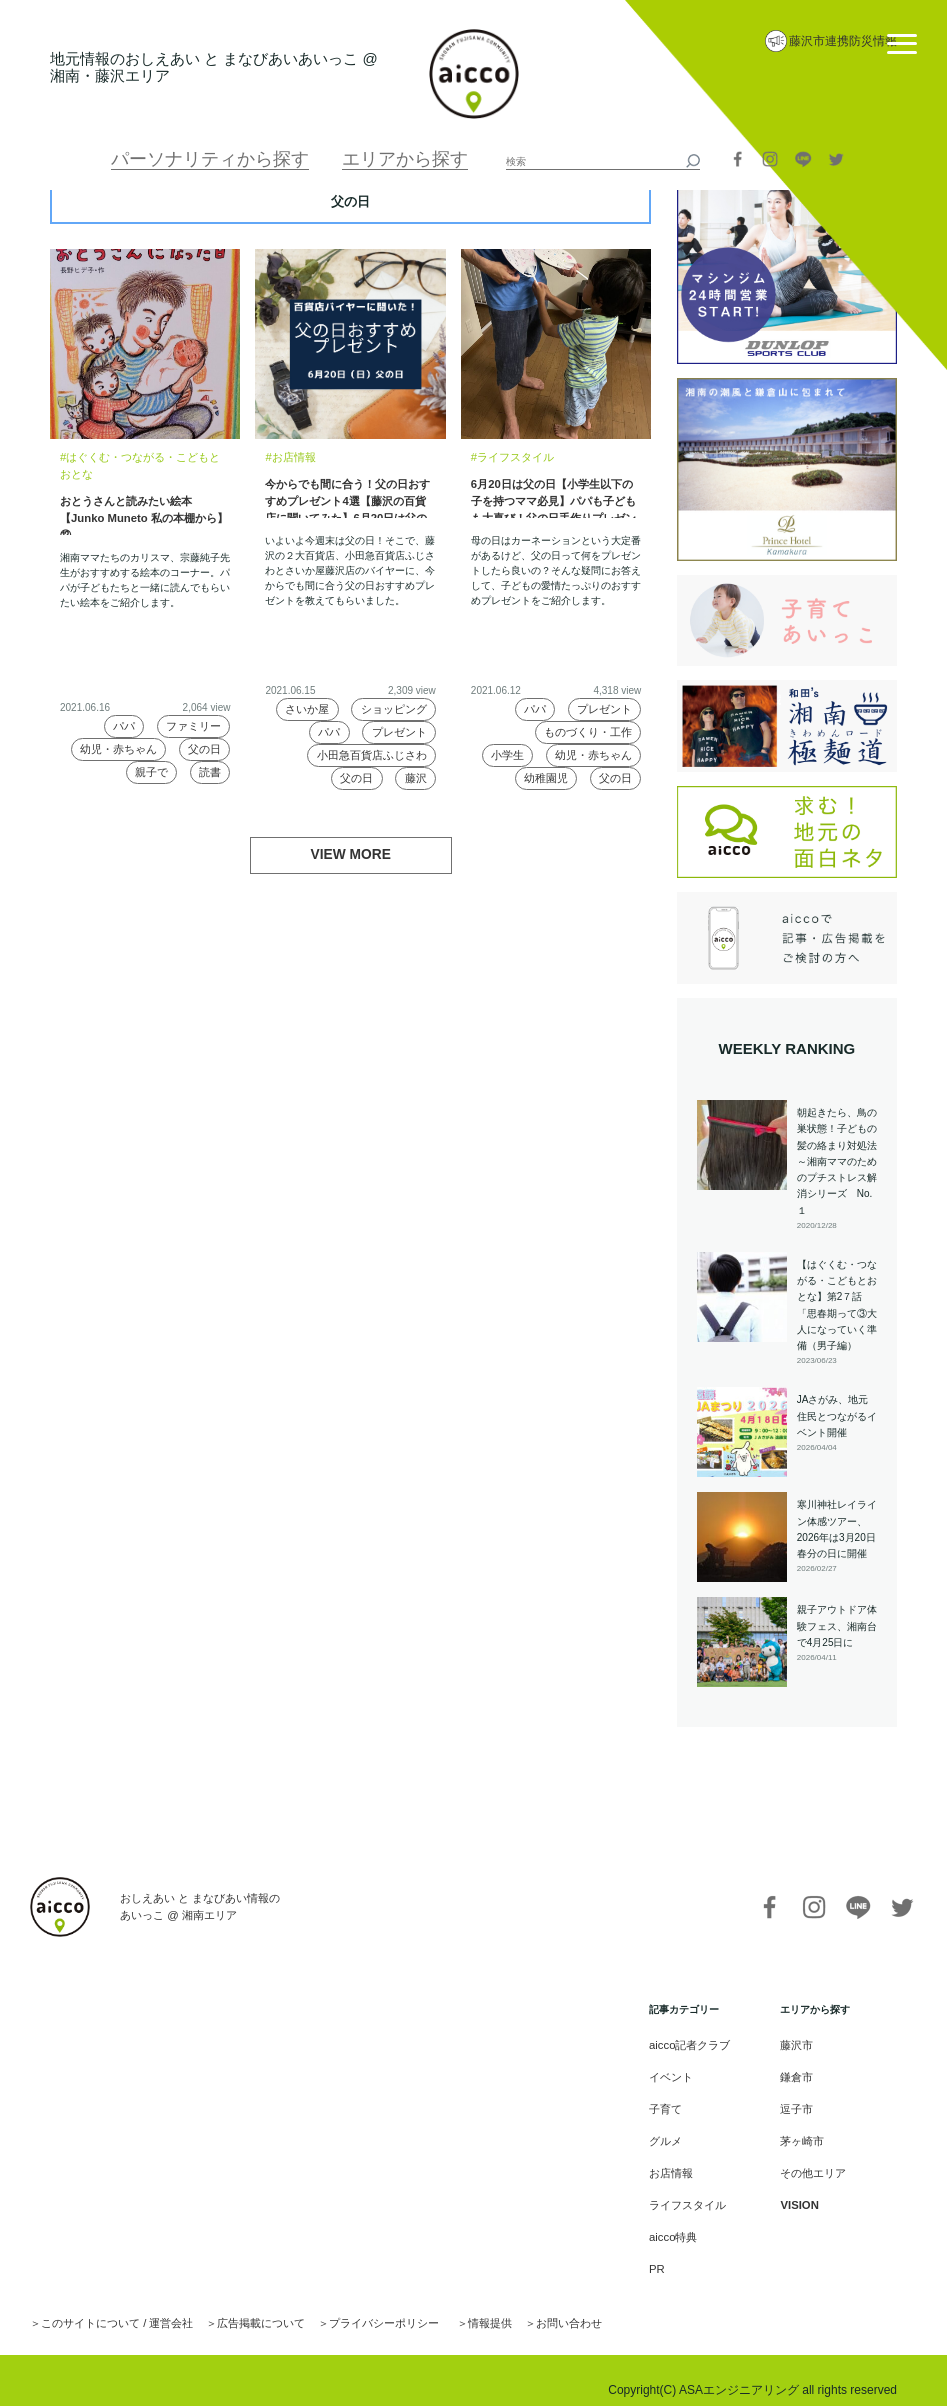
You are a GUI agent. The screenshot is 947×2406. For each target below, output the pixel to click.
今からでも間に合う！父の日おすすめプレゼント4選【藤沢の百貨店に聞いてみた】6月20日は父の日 (350, 496)
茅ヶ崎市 (800, 2134)
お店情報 (677, 2164)
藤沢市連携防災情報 (843, 41)
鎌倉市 (795, 2074)
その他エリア (810, 2164)
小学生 (510, 755)
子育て (672, 2104)
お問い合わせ (525, 2305)
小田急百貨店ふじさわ (375, 755)
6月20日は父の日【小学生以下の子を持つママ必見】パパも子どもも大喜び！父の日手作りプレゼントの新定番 (556, 496)
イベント (677, 2074)
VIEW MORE (351, 854)
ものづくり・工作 (590, 731)
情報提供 (452, 2305)
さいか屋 (310, 707)
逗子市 (795, 2104)
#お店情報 (288, 456)
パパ (125, 722)
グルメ (672, 2134)
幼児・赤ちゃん (120, 746)
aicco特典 (678, 2224)
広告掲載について (241, 2305)
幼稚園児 (545, 779)
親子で (150, 770)
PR (664, 2254)
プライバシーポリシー (354, 2305)
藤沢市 (795, 2044)
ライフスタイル (692, 2194)
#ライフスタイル (509, 456)
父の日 (204, 746)
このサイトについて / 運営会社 (109, 2305)
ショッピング (395, 707)
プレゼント (400, 731)
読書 (209, 770)
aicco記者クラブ (693, 2044)
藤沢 (415, 779)
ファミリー (194, 722)
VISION (797, 2194)
